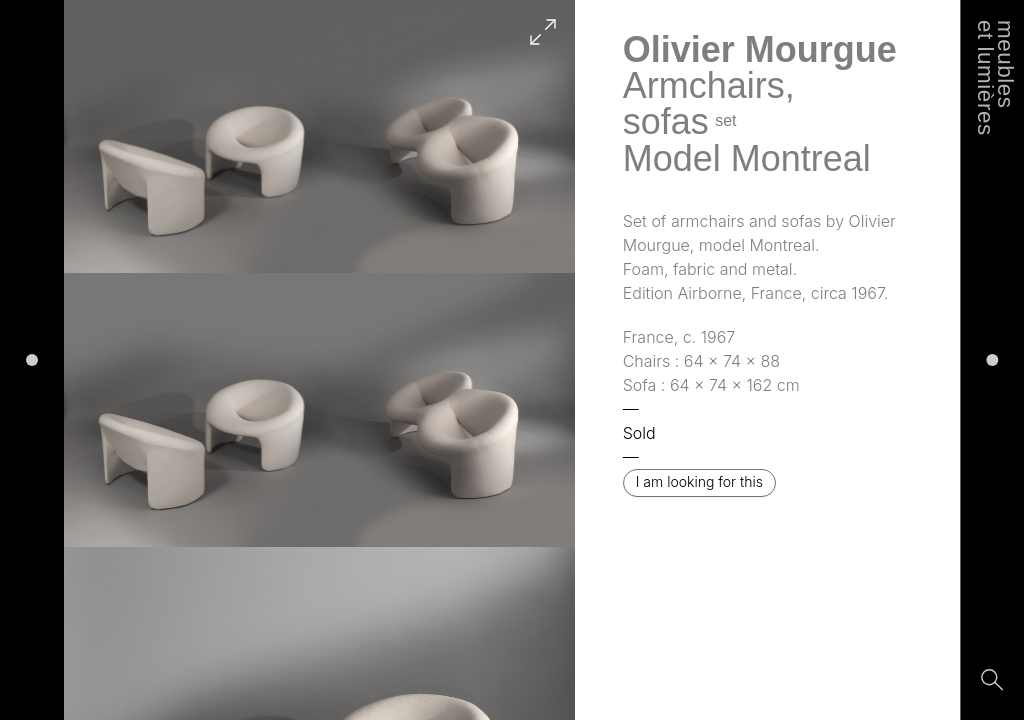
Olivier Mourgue (760, 49)
